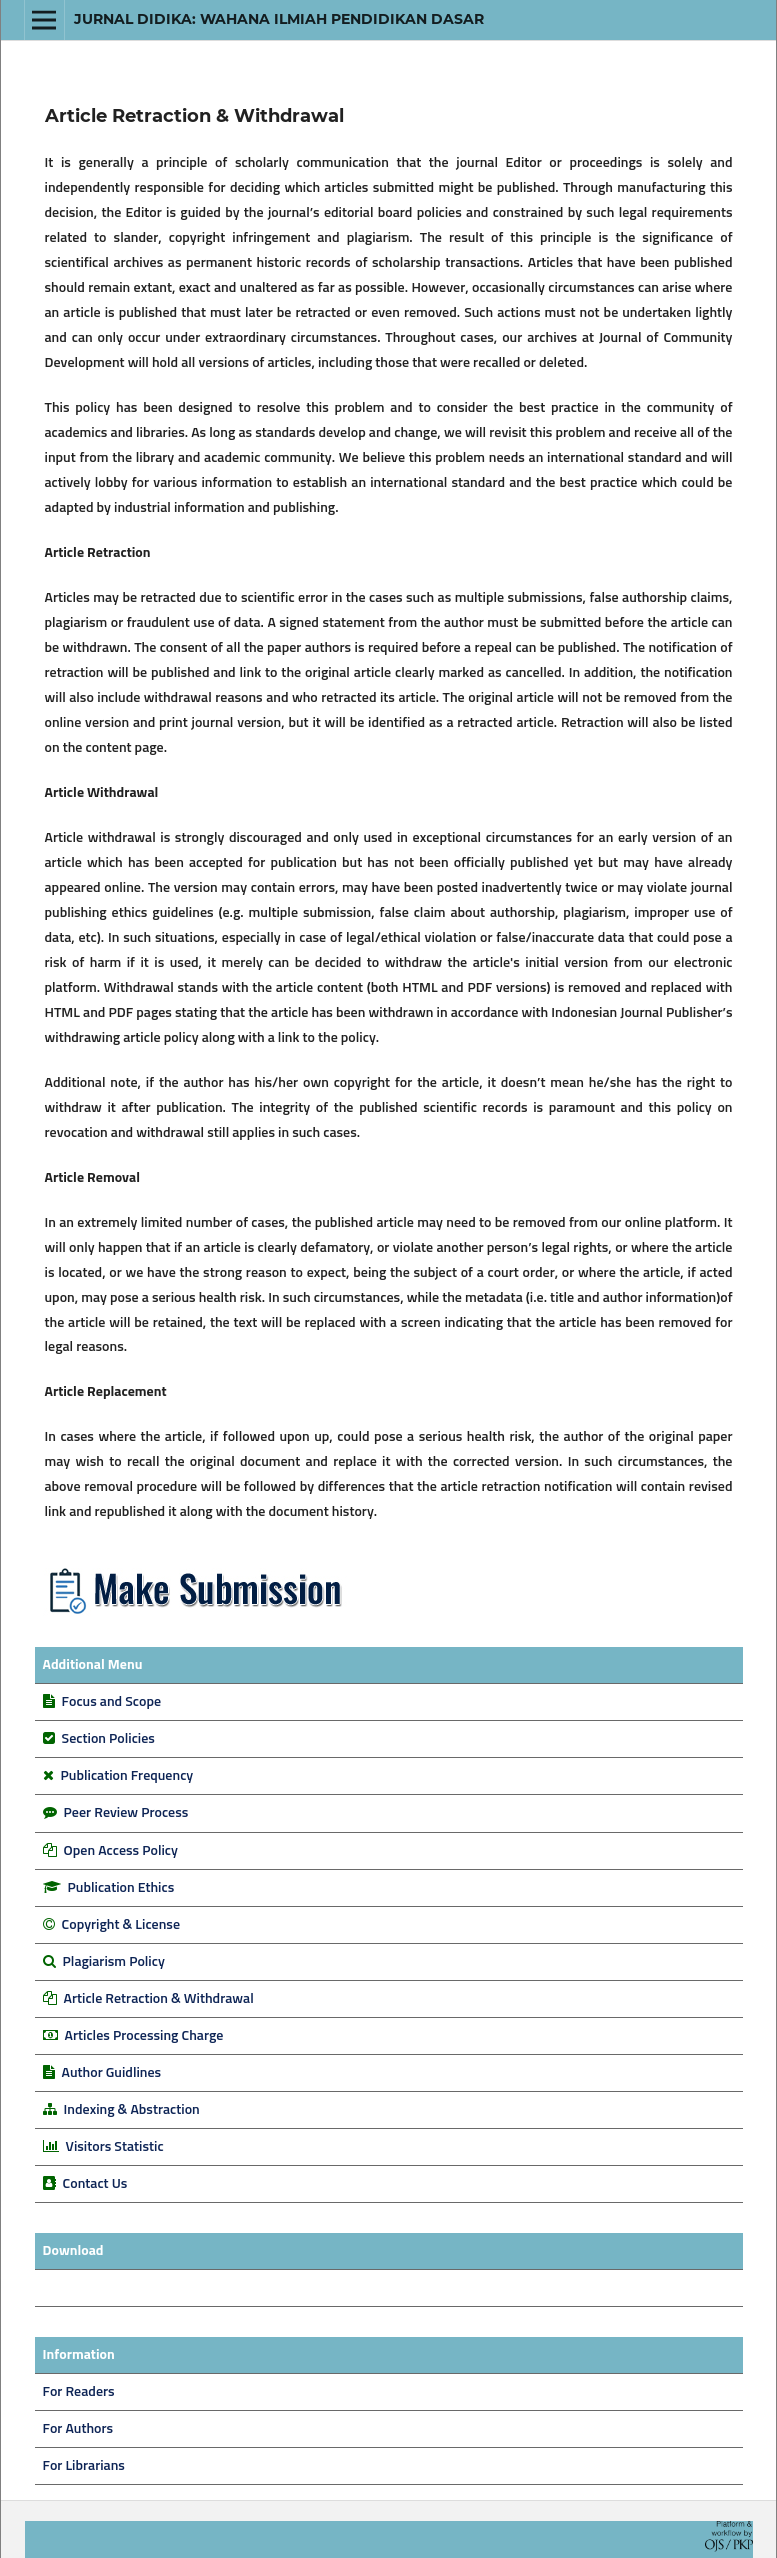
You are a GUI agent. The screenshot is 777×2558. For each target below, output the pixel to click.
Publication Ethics (121, 1888)
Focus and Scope (111, 1702)
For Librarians (84, 2466)
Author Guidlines (112, 2073)
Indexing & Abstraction (132, 2110)
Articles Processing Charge (143, 2036)
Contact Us (95, 2184)
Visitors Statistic (115, 2147)
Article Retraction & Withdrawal (159, 1999)
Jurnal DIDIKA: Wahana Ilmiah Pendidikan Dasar (279, 19)
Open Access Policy (121, 1851)
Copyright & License (121, 1925)
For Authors (78, 2429)
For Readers (79, 2392)
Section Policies (108, 1739)
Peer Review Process (126, 1813)
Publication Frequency (127, 1776)
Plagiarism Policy (114, 1962)
